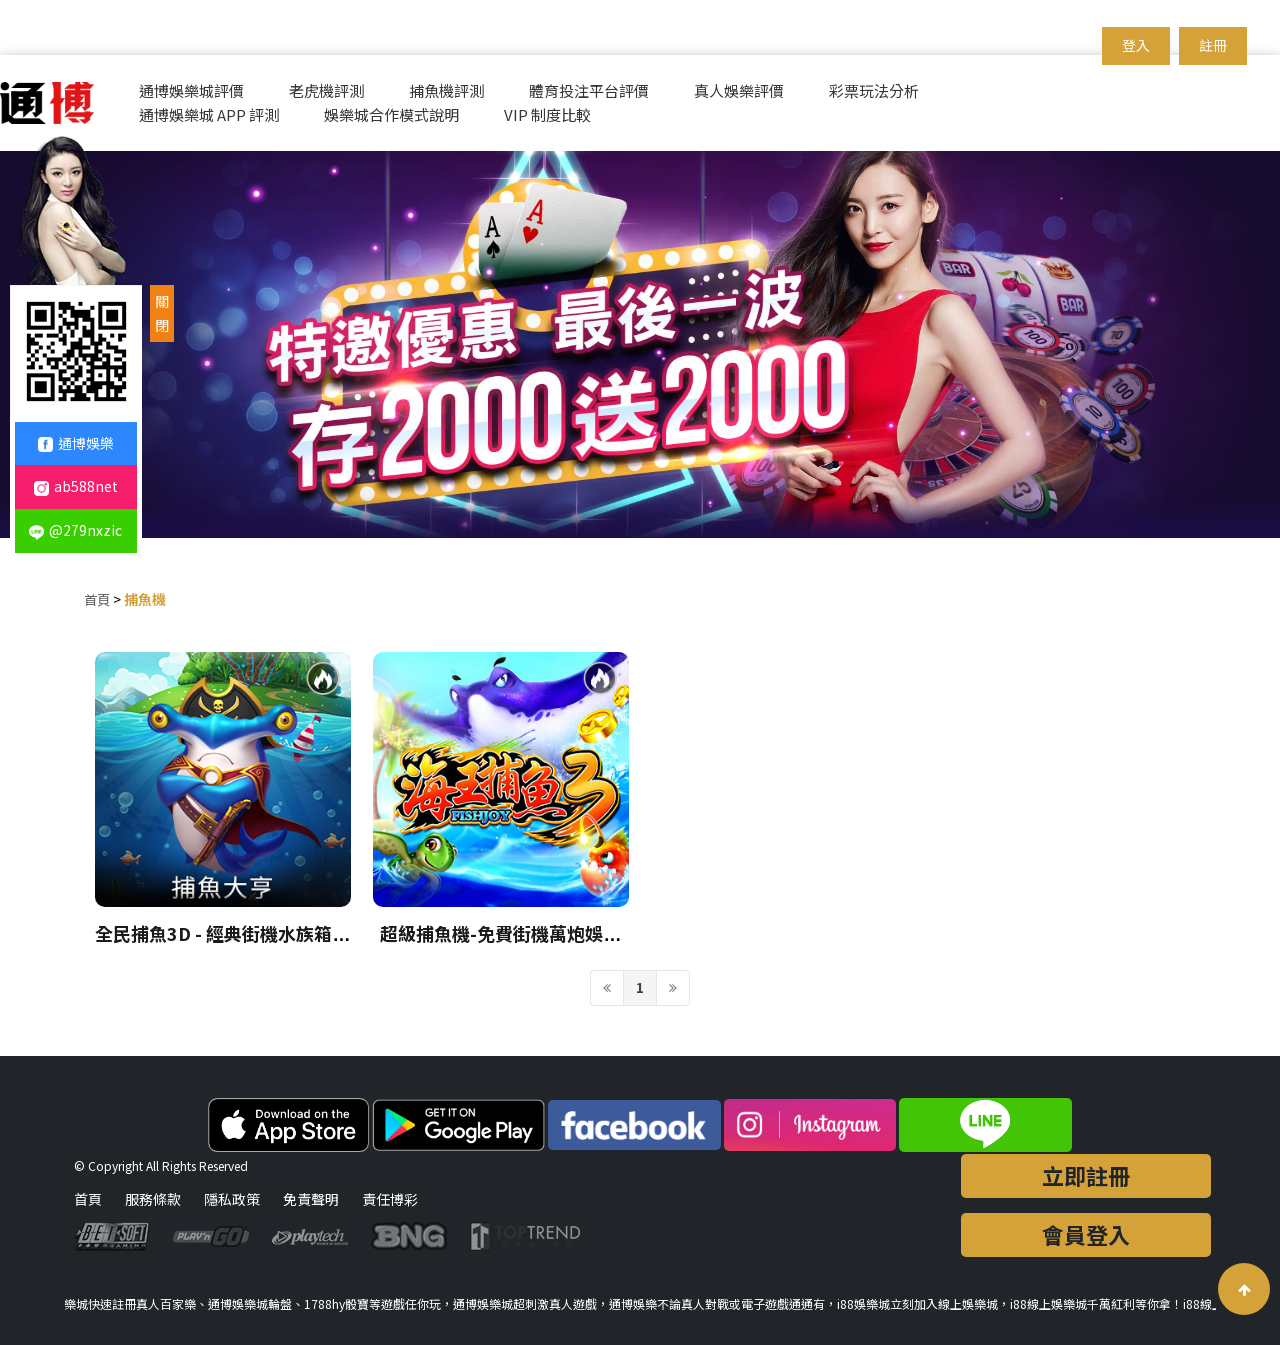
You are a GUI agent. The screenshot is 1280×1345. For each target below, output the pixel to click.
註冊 (1213, 45)
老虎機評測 (326, 90)
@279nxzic (75, 530)
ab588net (76, 486)
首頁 (98, 599)
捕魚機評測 (446, 90)
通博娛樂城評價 (191, 90)
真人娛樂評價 (739, 90)
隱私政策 (232, 1199)
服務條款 (153, 1199)
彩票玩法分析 (874, 90)
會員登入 (1086, 1234)
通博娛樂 (76, 443)
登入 (1136, 45)
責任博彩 (390, 1199)
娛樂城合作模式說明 (391, 114)
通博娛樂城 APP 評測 (209, 114)
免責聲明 (311, 1199)
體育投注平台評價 (589, 90)
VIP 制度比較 (547, 114)
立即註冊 (1086, 1175)
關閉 (162, 313)
